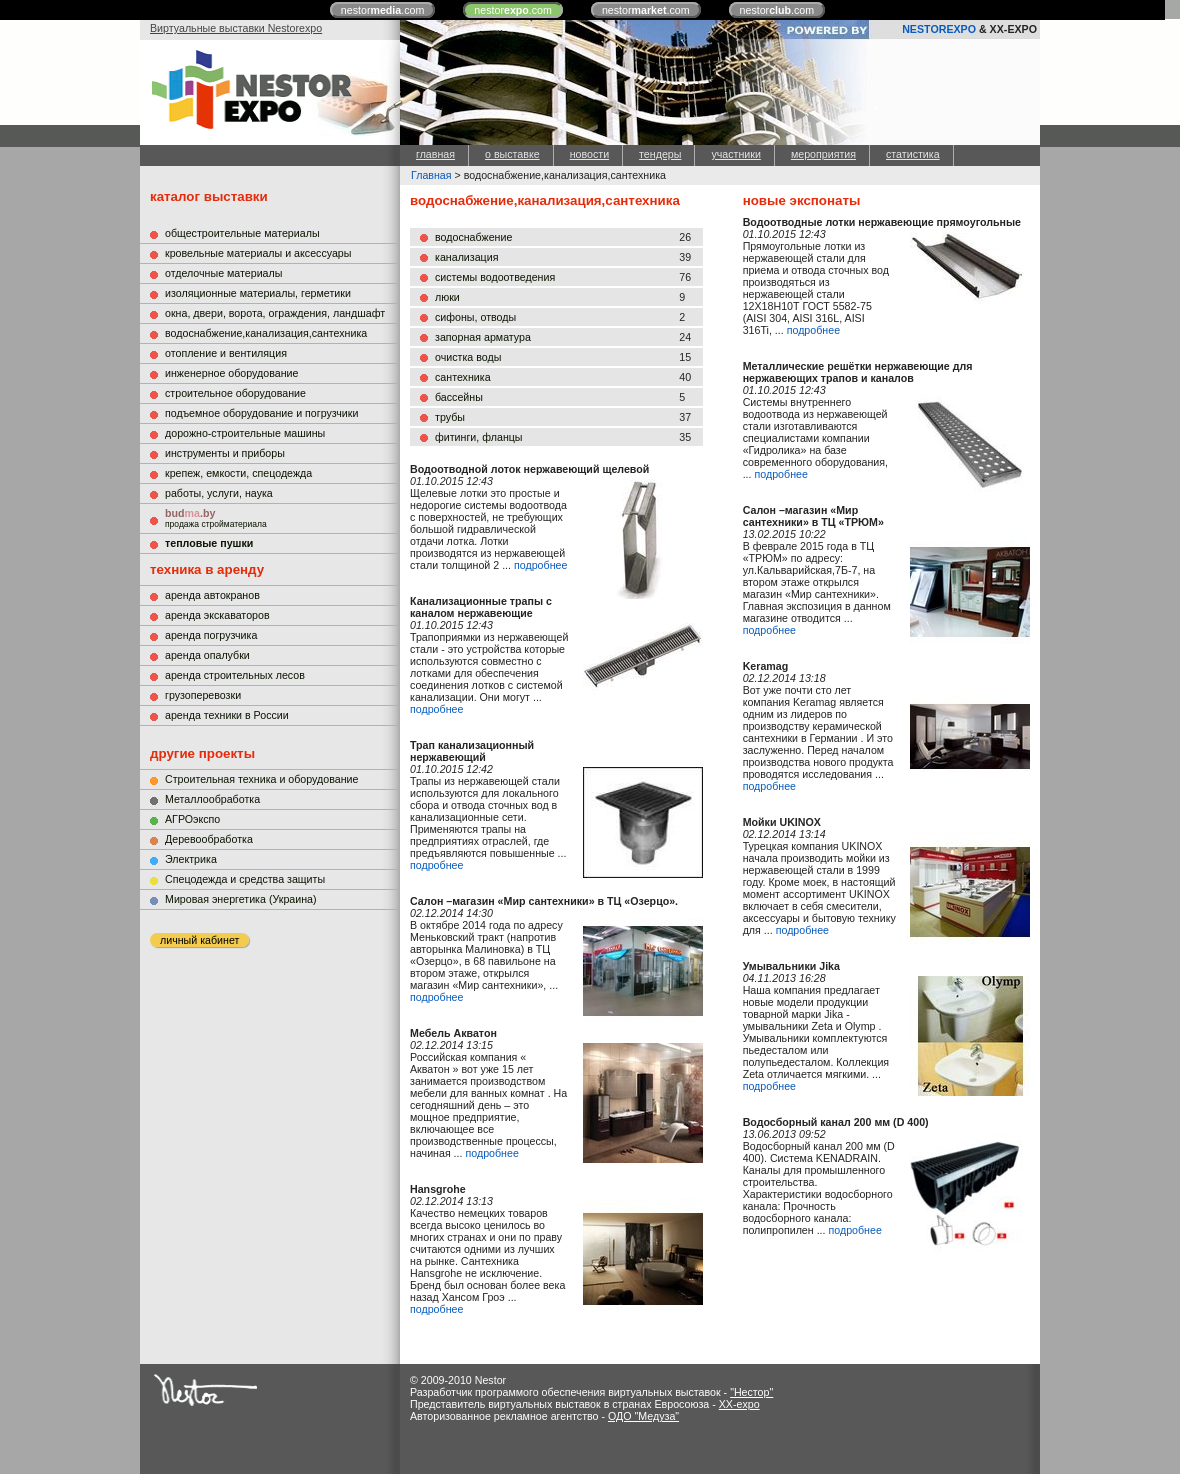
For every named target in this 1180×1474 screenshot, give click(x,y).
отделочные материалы (223, 273)
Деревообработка (209, 839)
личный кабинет (199, 940)
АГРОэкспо (192, 819)
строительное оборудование (235, 393)
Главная (431, 175)
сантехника (463, 377)
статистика (913, 154)
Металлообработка (212, 799)
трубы (450, 417)
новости (589, 154)
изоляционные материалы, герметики (258, 293)
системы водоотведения (495, 277)
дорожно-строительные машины (245, 433)
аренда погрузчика (211, 635)
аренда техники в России (227, 715)
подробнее (540, 565)
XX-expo (739, 1404)
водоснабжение (473, 237)
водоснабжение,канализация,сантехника (266, 333)
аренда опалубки (207, 655)
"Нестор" (751, 1392)
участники (735, 154)
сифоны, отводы (475, 317)
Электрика (191, 859)
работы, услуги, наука (219, 493)
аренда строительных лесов (235, 675)
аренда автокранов (212, 595)
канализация (466, 257)
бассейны (459, 397)
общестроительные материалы (242, 233)
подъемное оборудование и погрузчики (261, 413)
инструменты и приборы (225, 453)
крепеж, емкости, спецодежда (238, 473)
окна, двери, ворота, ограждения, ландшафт (275, 313)
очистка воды (468, 357)
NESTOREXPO (939, 29)
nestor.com (383, 10)
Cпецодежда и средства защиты (245, 879)
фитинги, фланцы (479, 437)
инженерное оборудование (231, 373)
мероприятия (823, 154)
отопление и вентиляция (226, 353)
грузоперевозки (203, 695)
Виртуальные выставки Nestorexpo (236, 28)
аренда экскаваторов (217, 615)
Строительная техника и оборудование (261, 779)
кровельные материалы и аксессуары (258, 253)
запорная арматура (483, 337)
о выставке (512, 154)
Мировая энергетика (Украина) (241, 899)
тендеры (660, 154)
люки (447, 297)
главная (435, 154)
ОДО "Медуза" (643, 1416)
